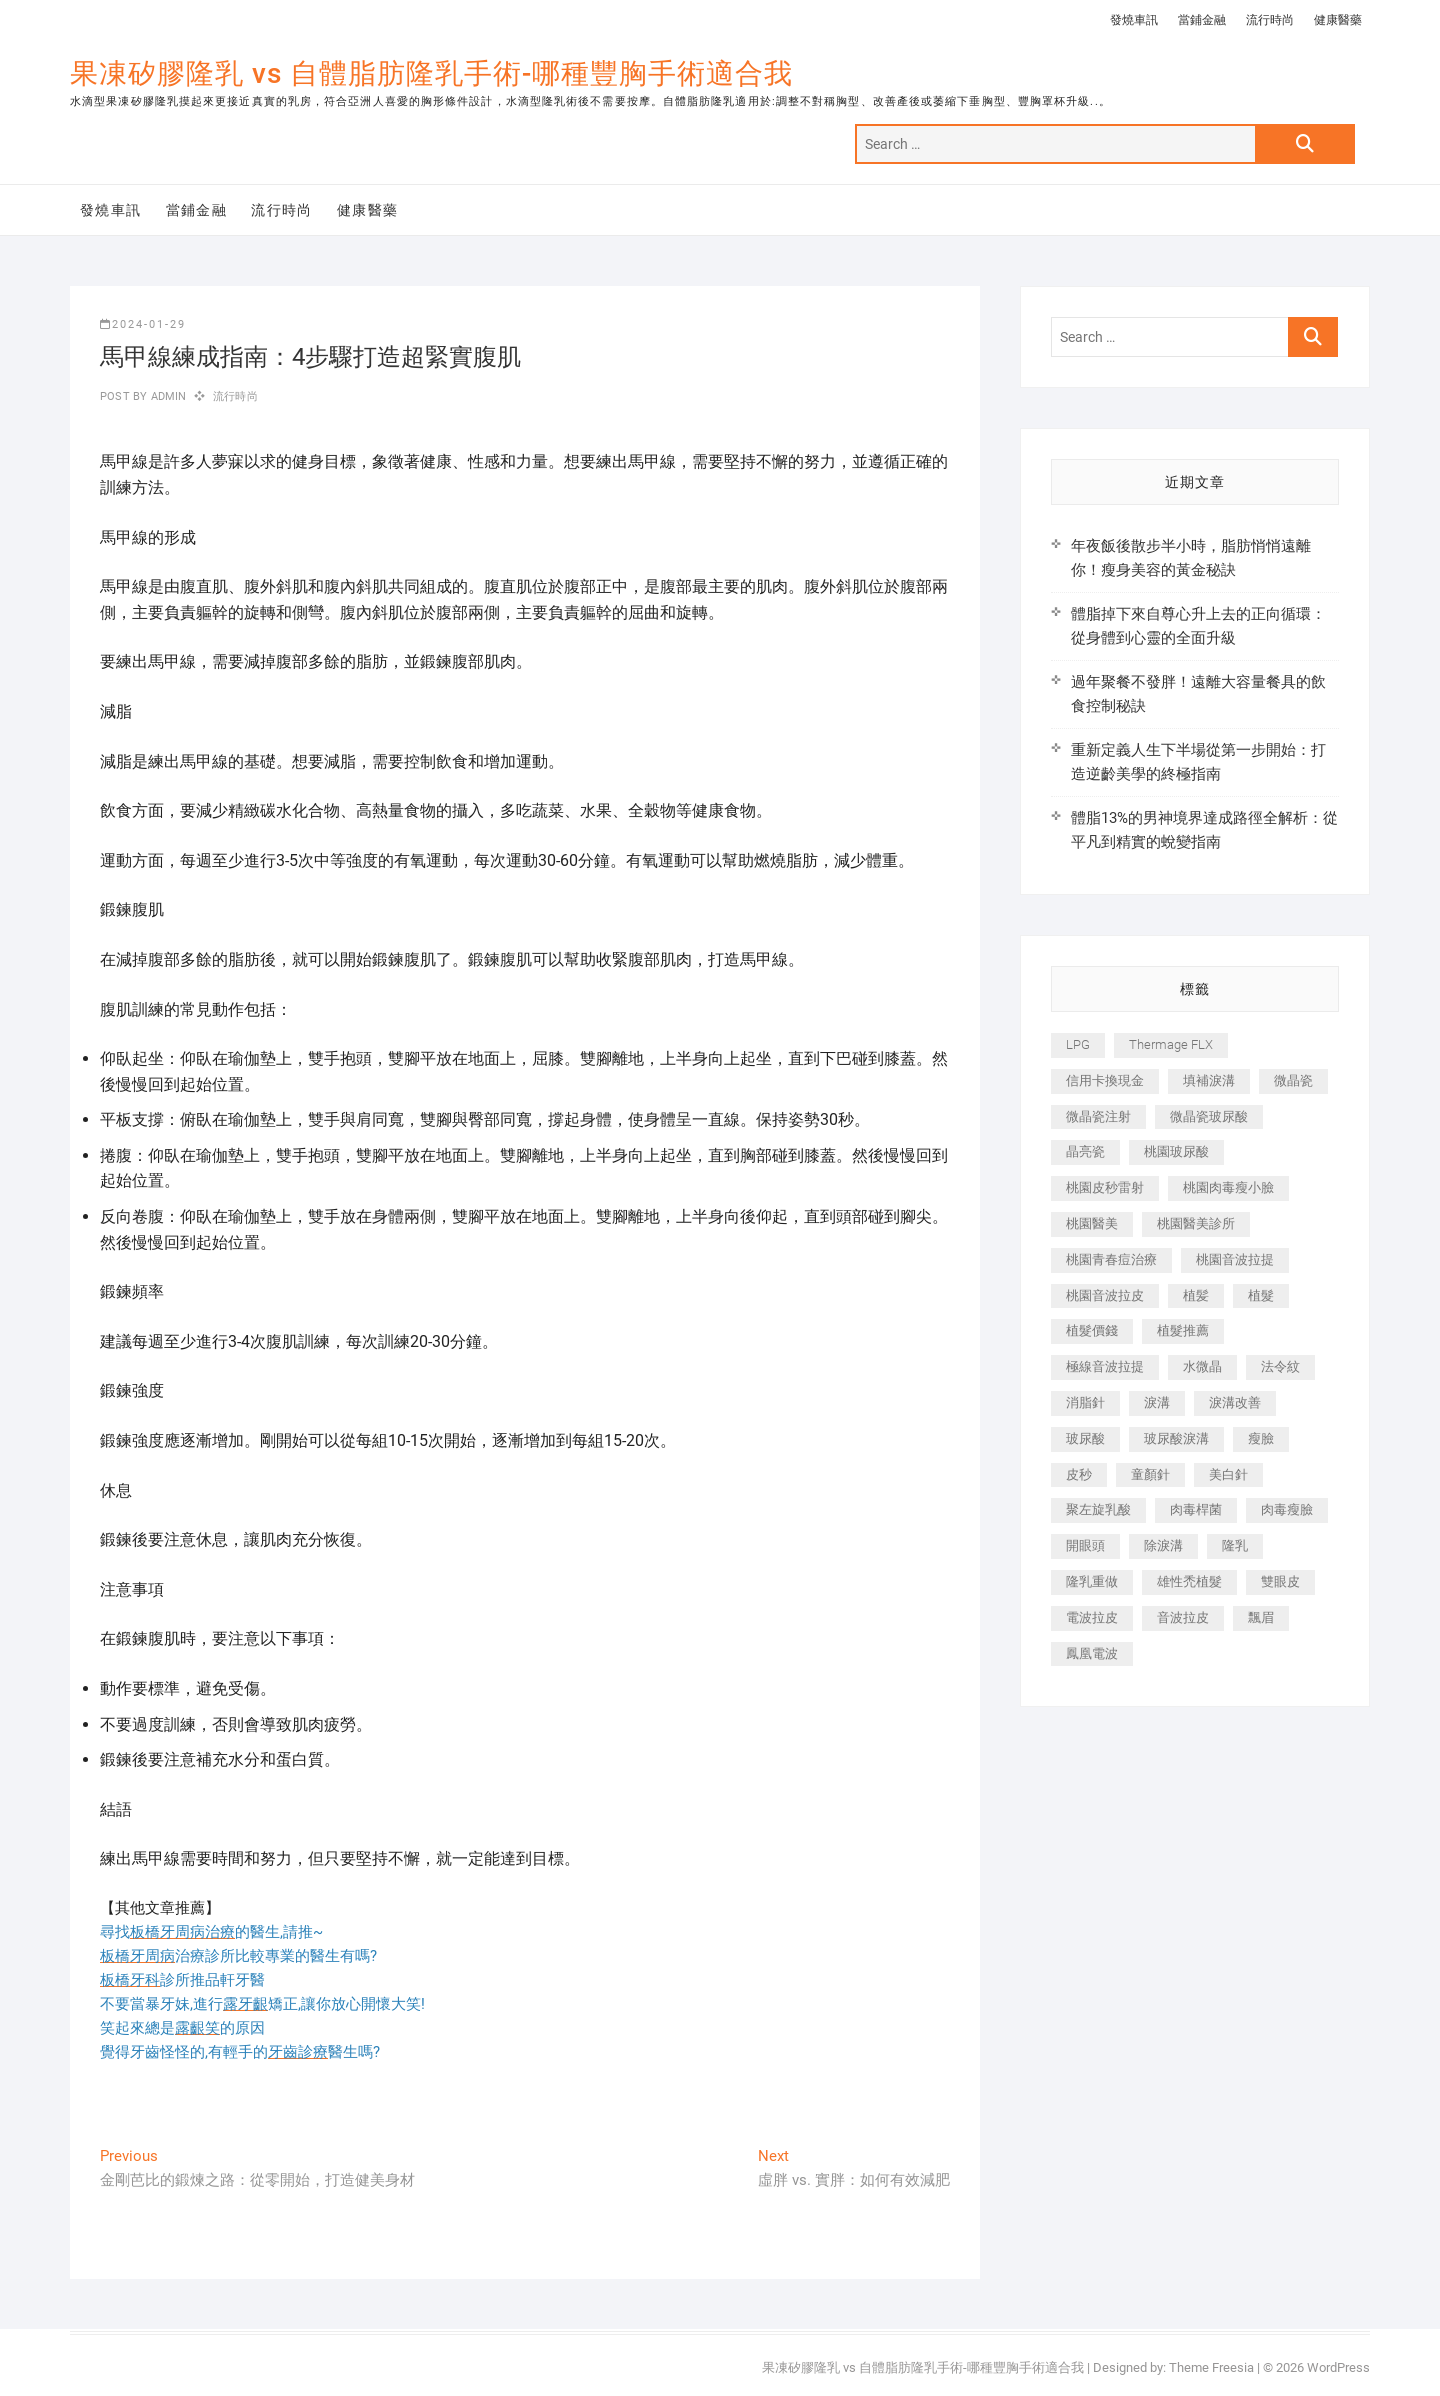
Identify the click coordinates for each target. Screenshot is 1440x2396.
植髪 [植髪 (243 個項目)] (1196, 1295)
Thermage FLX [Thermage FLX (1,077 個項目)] (1171, 1044)
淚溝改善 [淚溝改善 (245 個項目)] (1235, 1402)
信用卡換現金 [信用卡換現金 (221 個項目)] (1105, 1080)
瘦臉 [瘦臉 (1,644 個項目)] (1261, 1438)
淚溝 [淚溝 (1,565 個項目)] (1157, 1402)
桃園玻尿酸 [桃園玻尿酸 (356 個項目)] (1176, 1151)
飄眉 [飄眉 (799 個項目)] (1261, 1617)
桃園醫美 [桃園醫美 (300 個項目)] (1092, 1223)
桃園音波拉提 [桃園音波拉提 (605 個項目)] (1235, 1259)
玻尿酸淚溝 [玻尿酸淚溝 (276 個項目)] (1176, 1438)
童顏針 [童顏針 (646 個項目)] (1150, 1474)
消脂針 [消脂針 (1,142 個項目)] (1085, 1402)
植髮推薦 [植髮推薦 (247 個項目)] (1183, 1330)
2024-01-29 (143, 324)
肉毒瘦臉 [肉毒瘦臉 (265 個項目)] (1287, 1509)
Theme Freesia (1211, 2367)
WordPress (1338, 2367)
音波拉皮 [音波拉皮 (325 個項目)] (1183, 1617)
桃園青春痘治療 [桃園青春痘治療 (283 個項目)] (1111, 1259)
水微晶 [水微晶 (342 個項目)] (1202, 1366)
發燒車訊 (1134, 20)
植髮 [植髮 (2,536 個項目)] (1261, 1295)
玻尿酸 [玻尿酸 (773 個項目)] (1085, 1438)
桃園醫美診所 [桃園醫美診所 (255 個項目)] (1196, 1223)
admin (166, 396)
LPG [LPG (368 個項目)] (1078, 1044)
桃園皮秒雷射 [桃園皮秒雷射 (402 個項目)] (1105, 1187)
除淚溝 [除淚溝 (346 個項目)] (1163, 1545)
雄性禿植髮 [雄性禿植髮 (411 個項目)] (1189, 1581)
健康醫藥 (1338, 20)
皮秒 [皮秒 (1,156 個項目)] (1079, 1474)
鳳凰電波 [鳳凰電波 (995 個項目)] (1092, 1653)
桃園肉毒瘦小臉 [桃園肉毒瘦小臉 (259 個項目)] (1228, 1187)
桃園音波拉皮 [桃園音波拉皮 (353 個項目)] (1105, 1295)
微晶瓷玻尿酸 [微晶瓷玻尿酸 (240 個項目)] (1209, 1116)
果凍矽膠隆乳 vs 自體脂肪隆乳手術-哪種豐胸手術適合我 (431, 73)
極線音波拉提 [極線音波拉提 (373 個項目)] (1105, 1366)
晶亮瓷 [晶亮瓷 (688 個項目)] (1085, 1151)
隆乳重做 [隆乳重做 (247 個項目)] (1092, 1581)
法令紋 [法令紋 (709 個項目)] (1280, 1366)
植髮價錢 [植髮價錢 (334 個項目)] (1092, 1330)
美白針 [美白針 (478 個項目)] (1228, 1474)
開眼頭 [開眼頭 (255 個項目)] (1085, 1545)
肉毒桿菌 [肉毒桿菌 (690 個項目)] (1196, 1509)
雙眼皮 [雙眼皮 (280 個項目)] (1280, 1581)
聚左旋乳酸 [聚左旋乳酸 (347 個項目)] (1098, 1509)
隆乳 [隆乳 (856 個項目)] (1235, 1545)
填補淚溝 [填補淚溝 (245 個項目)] (1209, 1080)
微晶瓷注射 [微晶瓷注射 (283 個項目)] (1098, 1116)
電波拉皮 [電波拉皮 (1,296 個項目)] (1092, 1617)
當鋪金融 (1202, 20)
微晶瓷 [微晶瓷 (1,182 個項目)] (1293, 1080)
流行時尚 (1270, 20)
